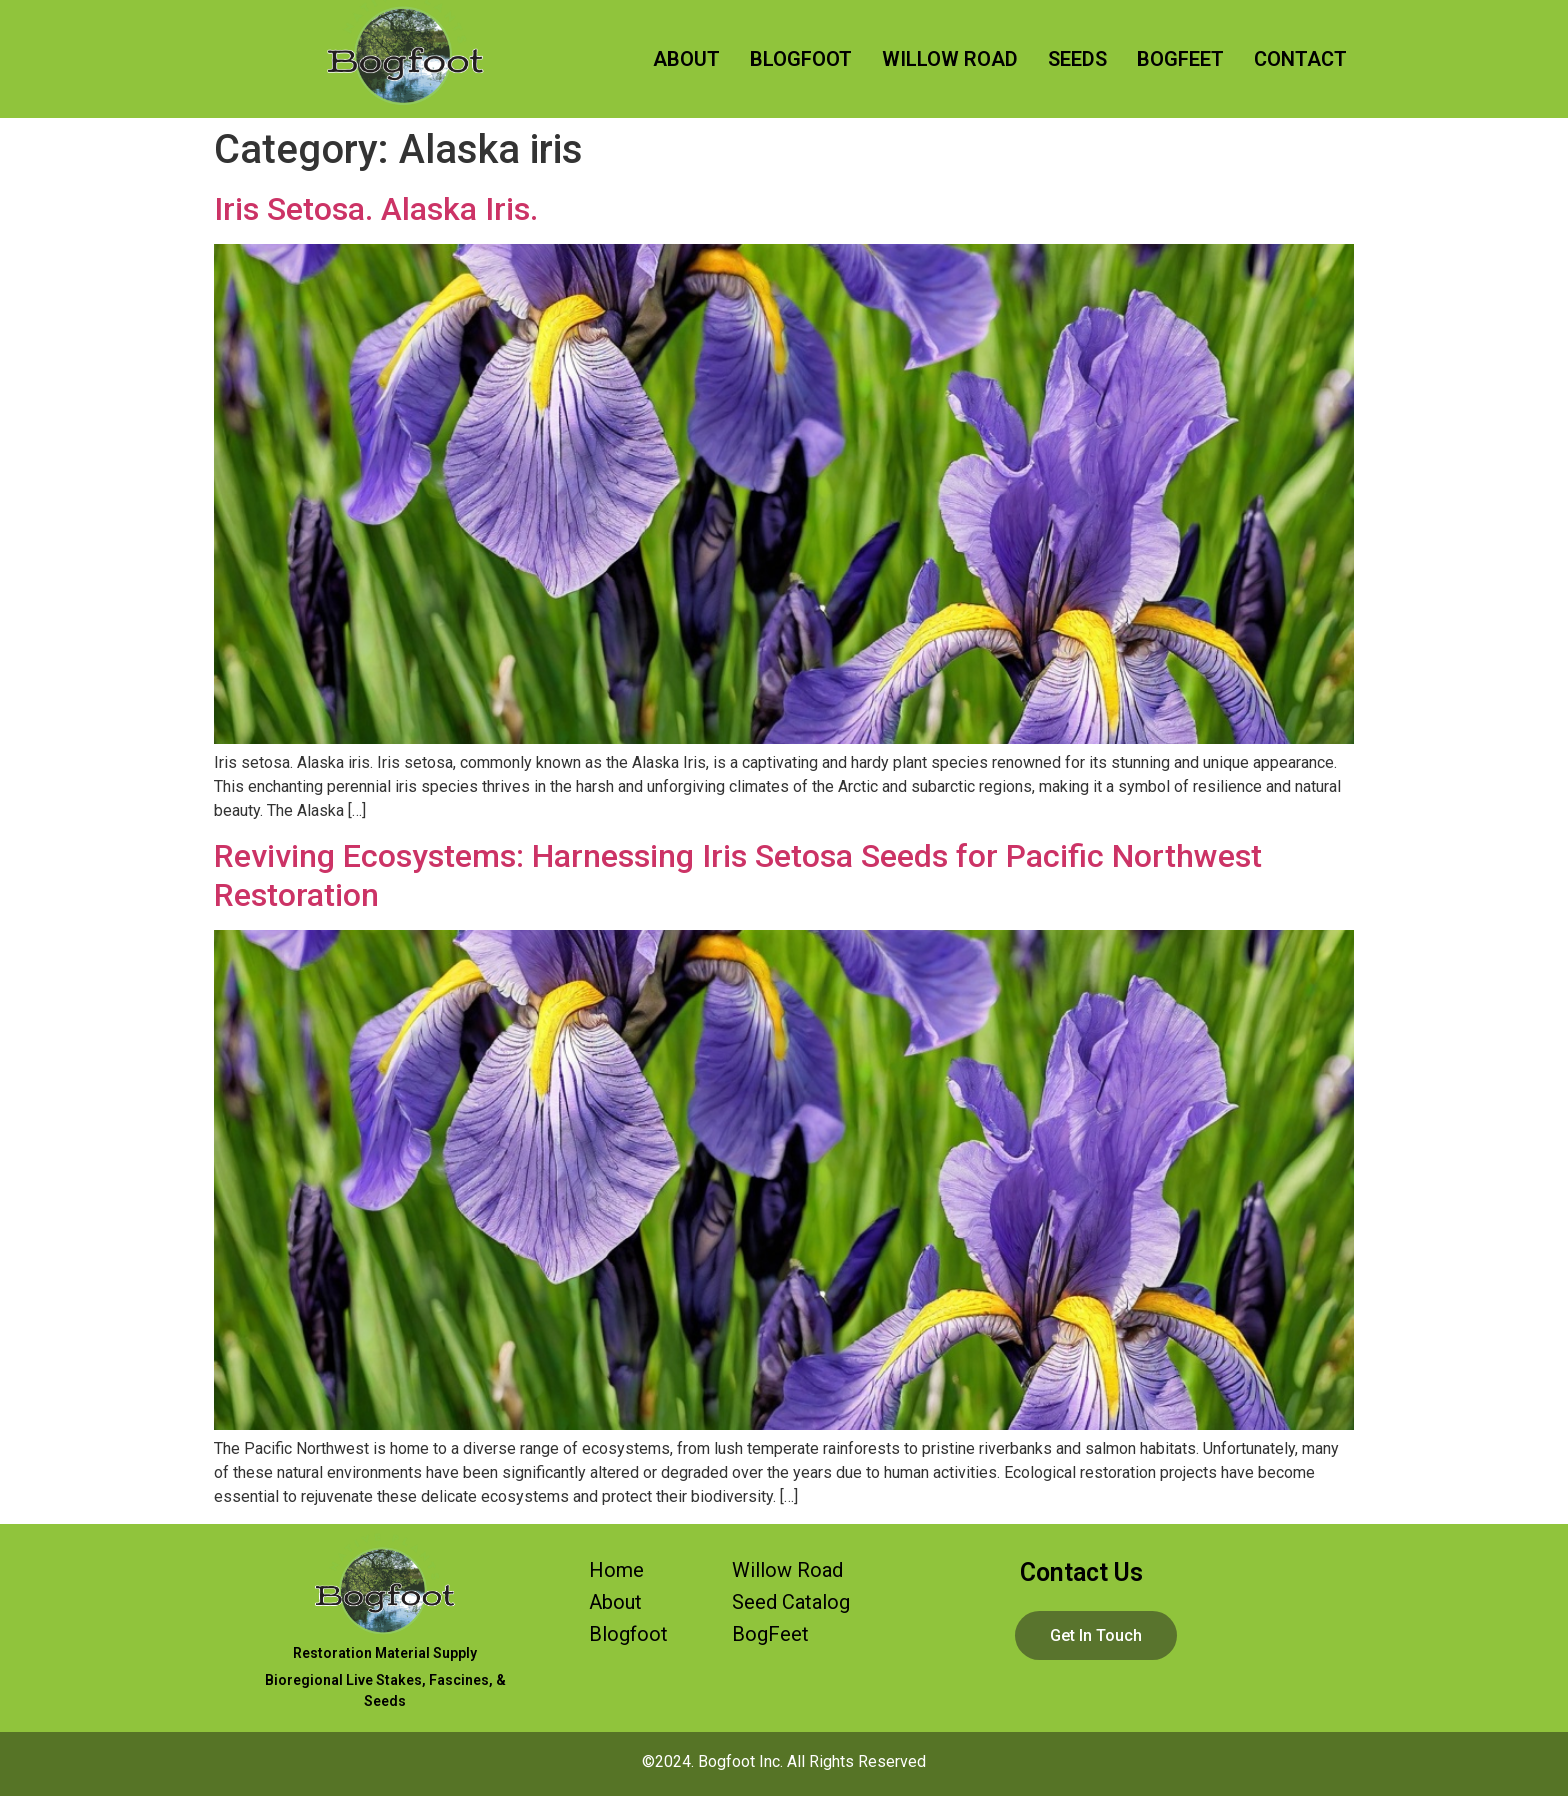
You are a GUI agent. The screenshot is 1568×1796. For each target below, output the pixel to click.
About (615, 1602)
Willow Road (787, 1570)
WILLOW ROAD (950, 59)
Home (616, 1570)
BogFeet (770, 1634)
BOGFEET (1180, 59)
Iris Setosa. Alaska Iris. (376, 209)
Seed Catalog (791, 1602)
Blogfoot (628, 1634)
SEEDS (1077, 59)
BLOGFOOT (801, 59)
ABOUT (686, 59)
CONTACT (1300, 59)
